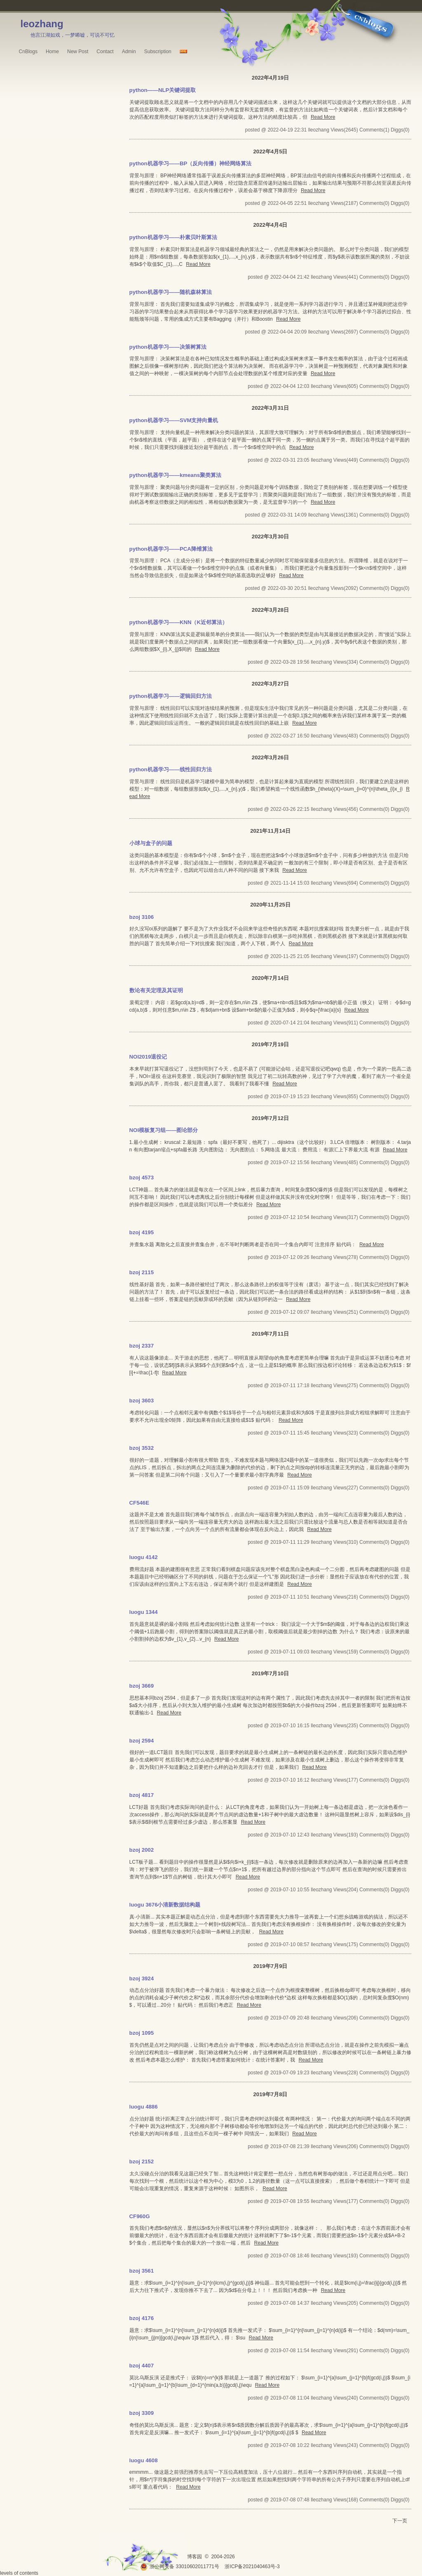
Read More (323, 117)
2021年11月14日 (270, 831)
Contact (104, 51)
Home (52, 51)
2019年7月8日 (270, 2094)
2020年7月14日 (270, 978)
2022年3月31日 (270, 408)
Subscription (157, 51)
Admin (129, 51)
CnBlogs (28, 51)
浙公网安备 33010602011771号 (179, 2566)
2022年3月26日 (270, 757)
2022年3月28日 (270, 610)
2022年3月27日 (270, 684)
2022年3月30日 (270, 536)
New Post (77, 51)
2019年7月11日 (270, 1334)
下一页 (399, 2521)
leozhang (42, 23)
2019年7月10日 (270, 1673)
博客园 (194, 2557)
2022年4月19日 (270, 78)
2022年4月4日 (270, 225)
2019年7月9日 (270, 1966)
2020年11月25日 (270, 905)
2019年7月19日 (270, 1044)
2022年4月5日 (270, 151)
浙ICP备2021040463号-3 (252, 2566)
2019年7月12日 (270, 1118)
